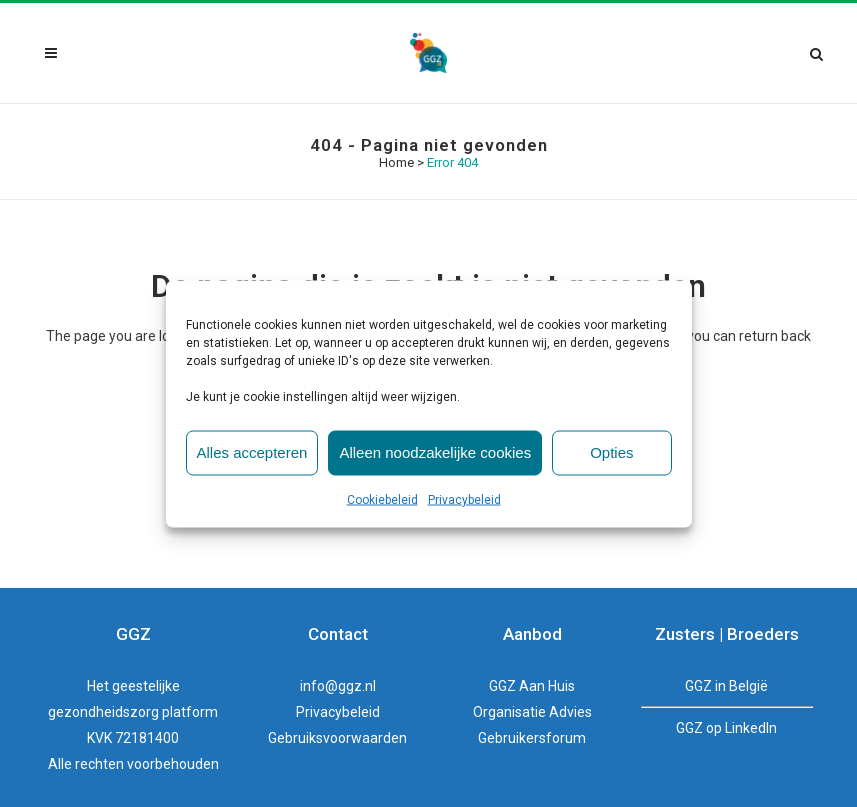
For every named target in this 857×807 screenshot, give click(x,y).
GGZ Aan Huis (532, 686)
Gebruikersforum (532, 738)
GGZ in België (726, 686)
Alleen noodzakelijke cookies (435, 452)
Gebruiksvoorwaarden (337, 738)
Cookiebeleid (382, 499)
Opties (611, 452)
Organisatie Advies (532, 712)
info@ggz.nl (338, 686)
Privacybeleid (464, 499)
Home (396, 162)
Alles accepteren (252, 452)
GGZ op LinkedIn (726, 728)
